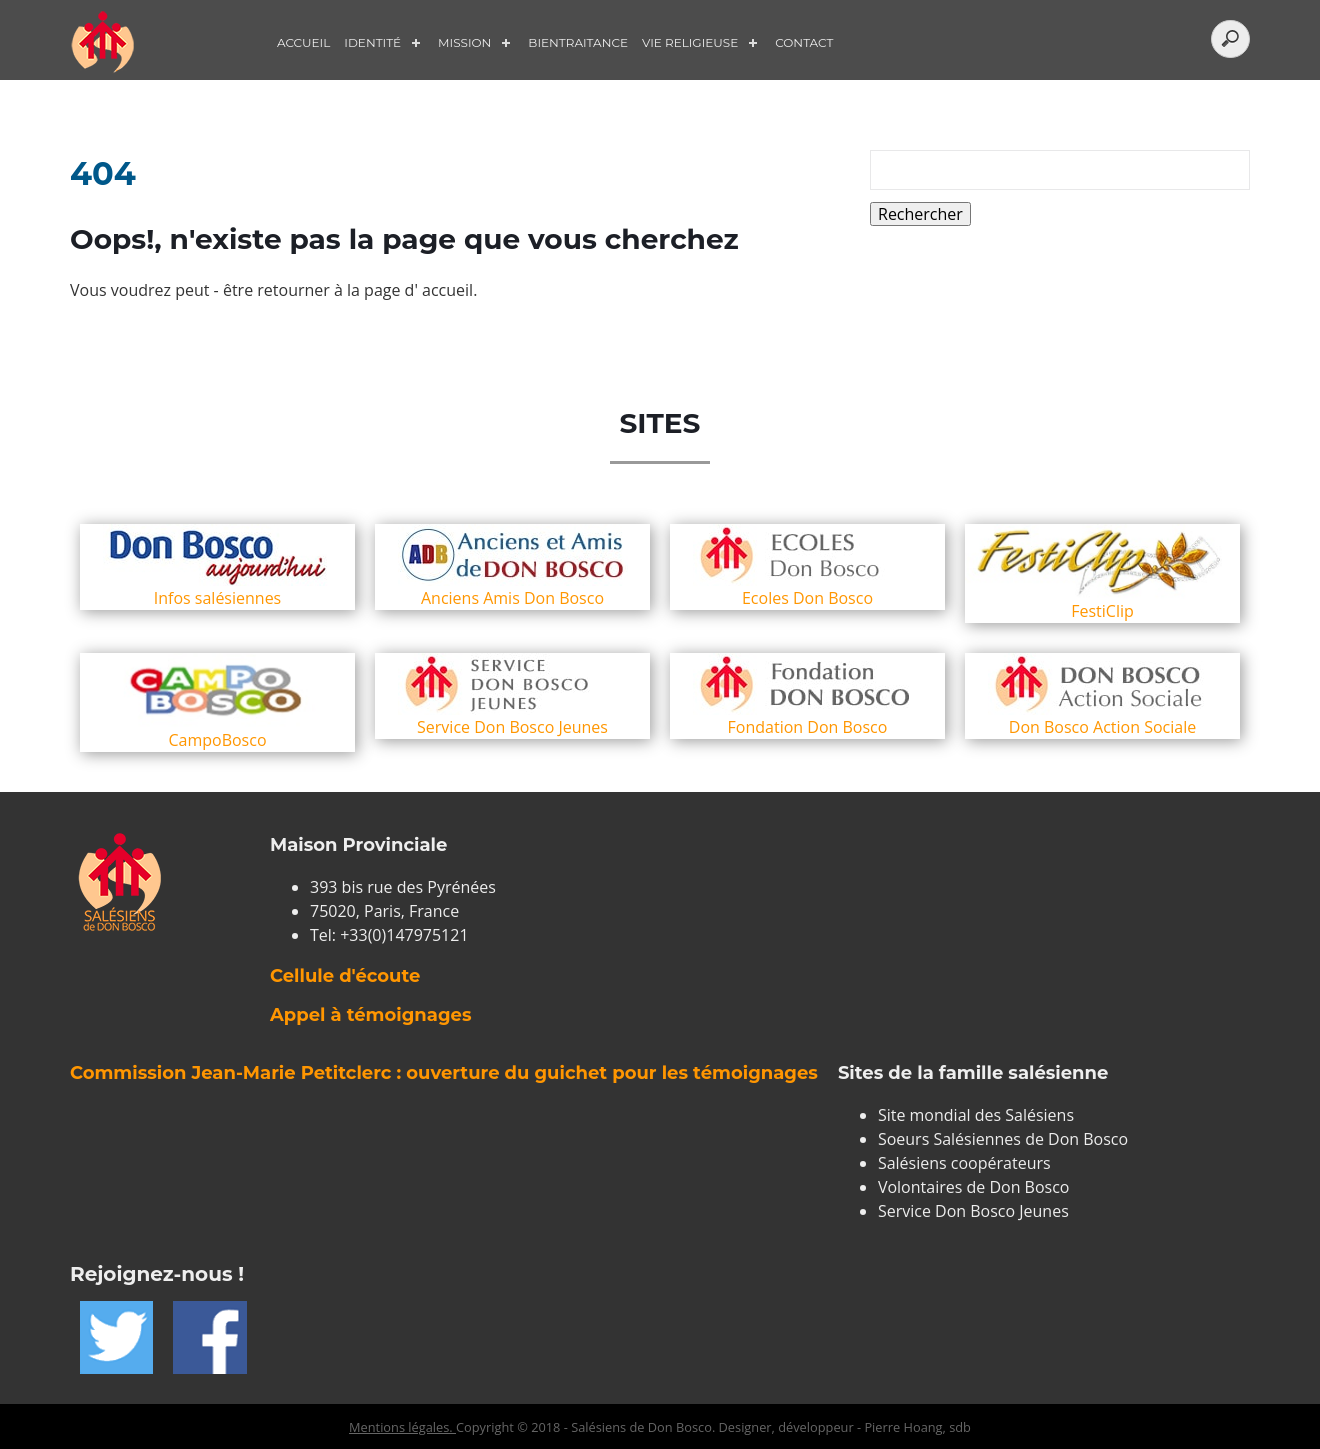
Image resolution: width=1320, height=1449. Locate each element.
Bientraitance (578, 42)
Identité (372, 42)
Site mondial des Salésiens (976, 1115)
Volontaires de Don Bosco (974, 1187)
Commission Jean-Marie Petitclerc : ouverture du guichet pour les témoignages (444, 1073)
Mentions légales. (402, 1427)
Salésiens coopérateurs (964, 1163)
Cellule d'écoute (345, 976)
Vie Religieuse (690, 42)
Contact (804, 42)
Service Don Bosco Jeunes (973, 1211)
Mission (464, 42)
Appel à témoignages (370, 1015)
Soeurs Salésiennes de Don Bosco (1003, 1139)
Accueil (303, 42)
